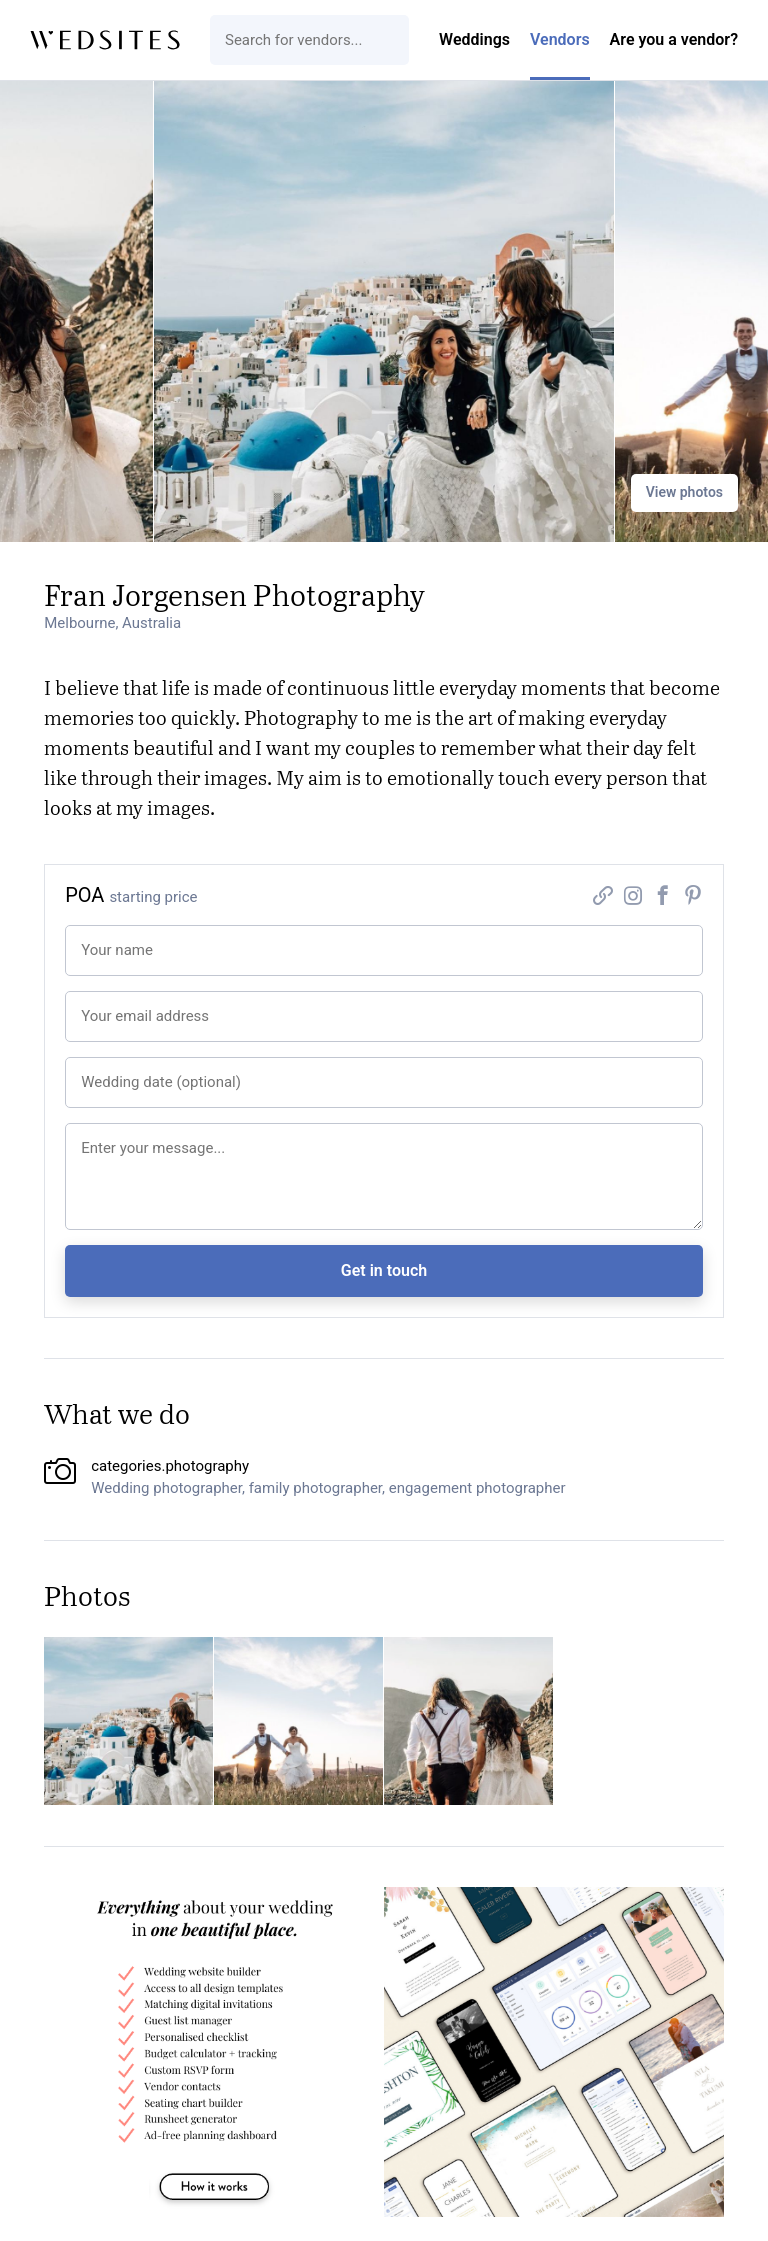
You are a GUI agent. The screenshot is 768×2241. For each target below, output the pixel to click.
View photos (684, 492)
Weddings (474, 39)
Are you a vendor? (674, 39)
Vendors (560, 39)
